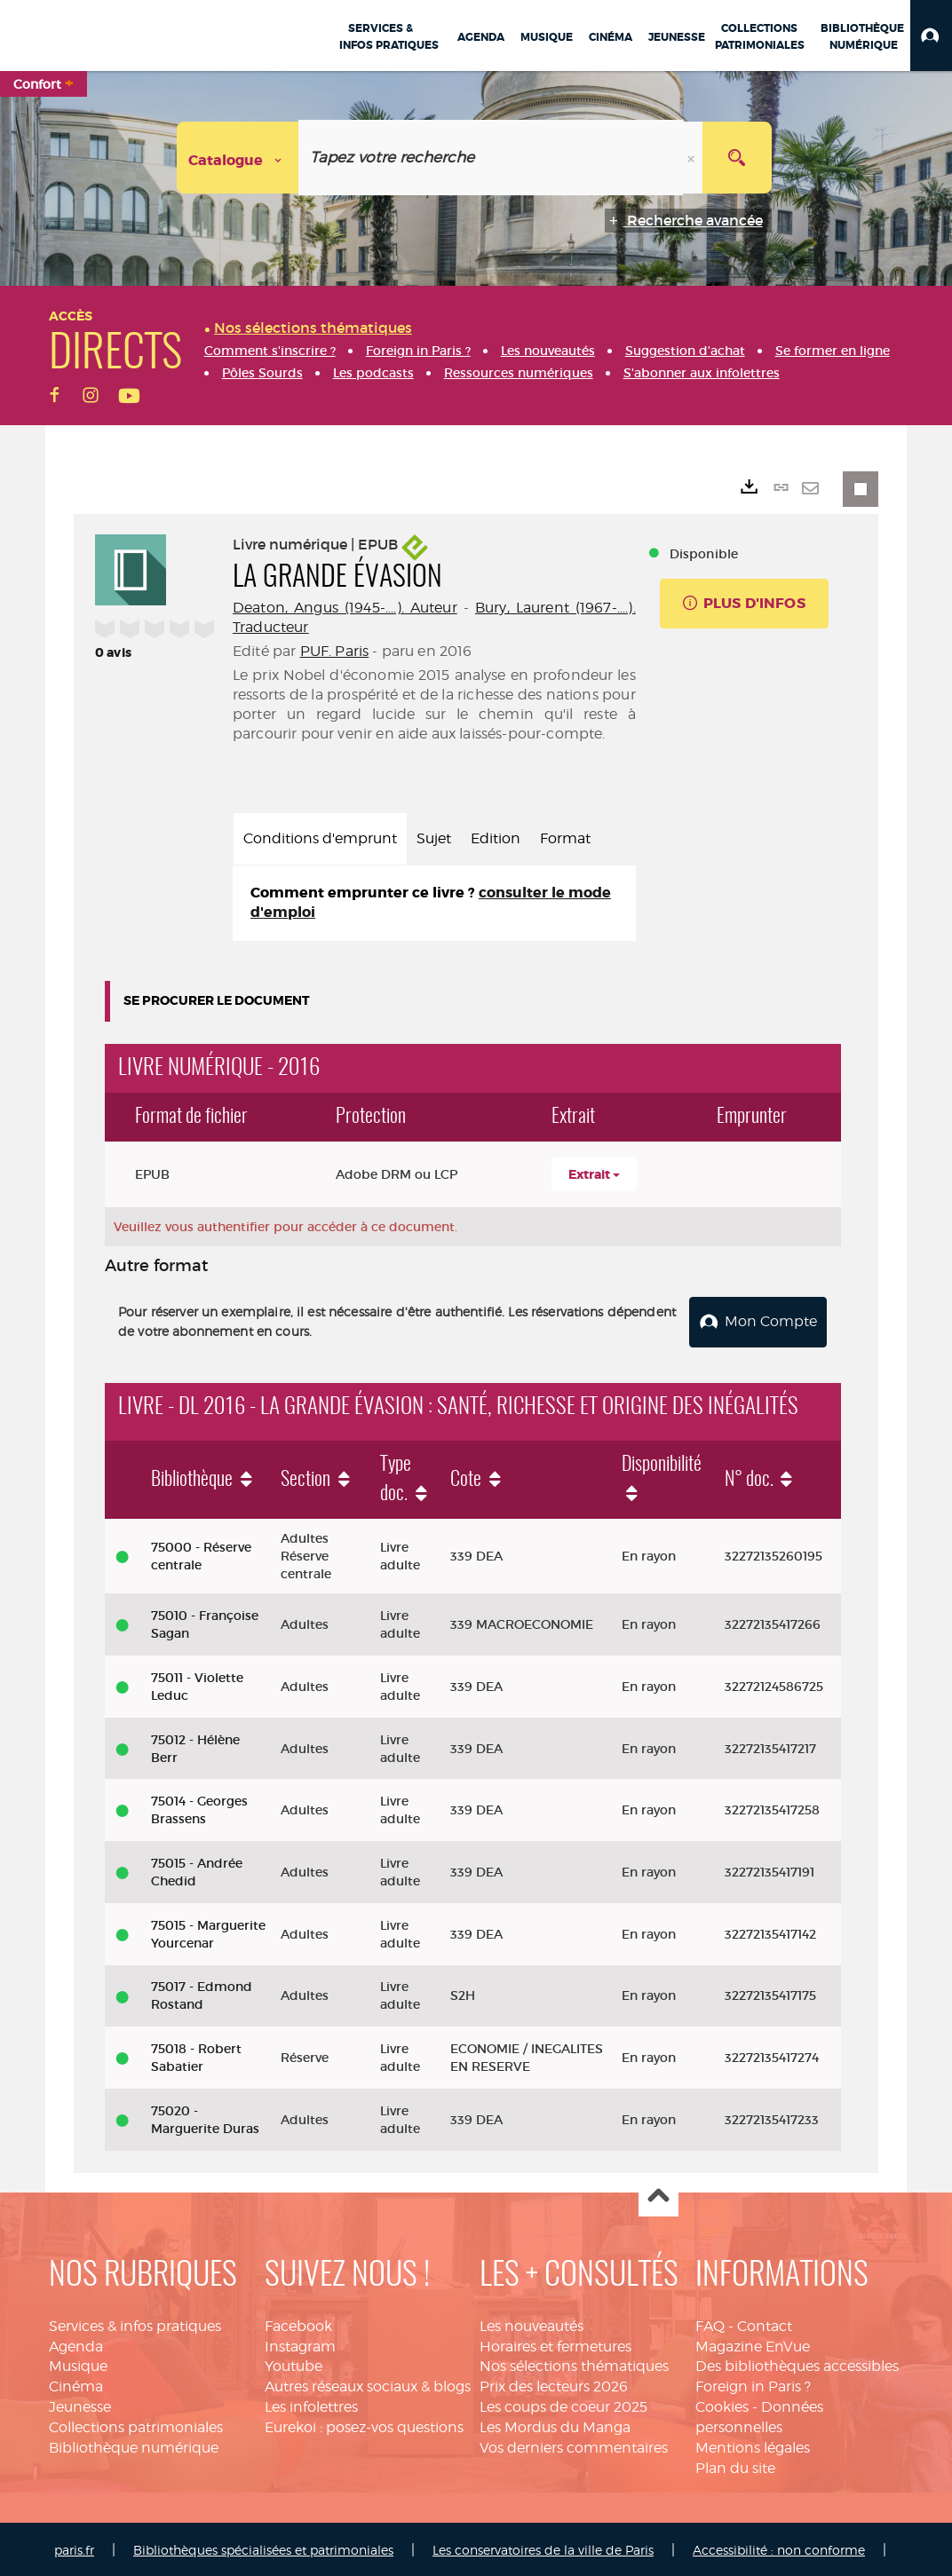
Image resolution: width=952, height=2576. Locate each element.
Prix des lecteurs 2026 (554, 2383)
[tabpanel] (434, 903)
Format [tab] (565, 838)
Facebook (298, 2322)
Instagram (300, 2343)
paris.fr (74, 2547)
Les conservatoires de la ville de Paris (543, 2547)
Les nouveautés (531, 2322)
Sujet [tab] (433, 838)
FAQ (710, 2322)
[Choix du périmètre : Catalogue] (238, 157)
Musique (78, 2363)
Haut (658, 2194)
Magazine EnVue (752, 2343)
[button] (931, 35)
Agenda (76, 2343)
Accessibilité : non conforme (779, 2547)
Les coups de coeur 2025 (563, 2403)
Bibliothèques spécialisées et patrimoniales (263, 2547)
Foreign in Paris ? (753, 2383)
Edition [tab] (495, 838)
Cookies (722, 2403)
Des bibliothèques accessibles (797, 2363)
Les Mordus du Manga (555, 2423)
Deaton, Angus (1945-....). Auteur (345, 607)
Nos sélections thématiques (574, 2363)
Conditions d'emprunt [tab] (320, 838)
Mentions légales (752, 2444)
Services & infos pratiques (135, 2322)
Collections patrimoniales (136, 2423)
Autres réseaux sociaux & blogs (368, 2383)
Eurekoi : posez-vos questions (364, 2423)
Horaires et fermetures (555, 2343)
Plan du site (735, 2464)
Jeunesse (80, 2403)
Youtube (293, 2363)
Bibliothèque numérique (133, 2444)
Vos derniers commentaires (574, 2444)
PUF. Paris (334, 651)
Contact (764, 2322)
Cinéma (76, 2383)
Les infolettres (311, 2403)
